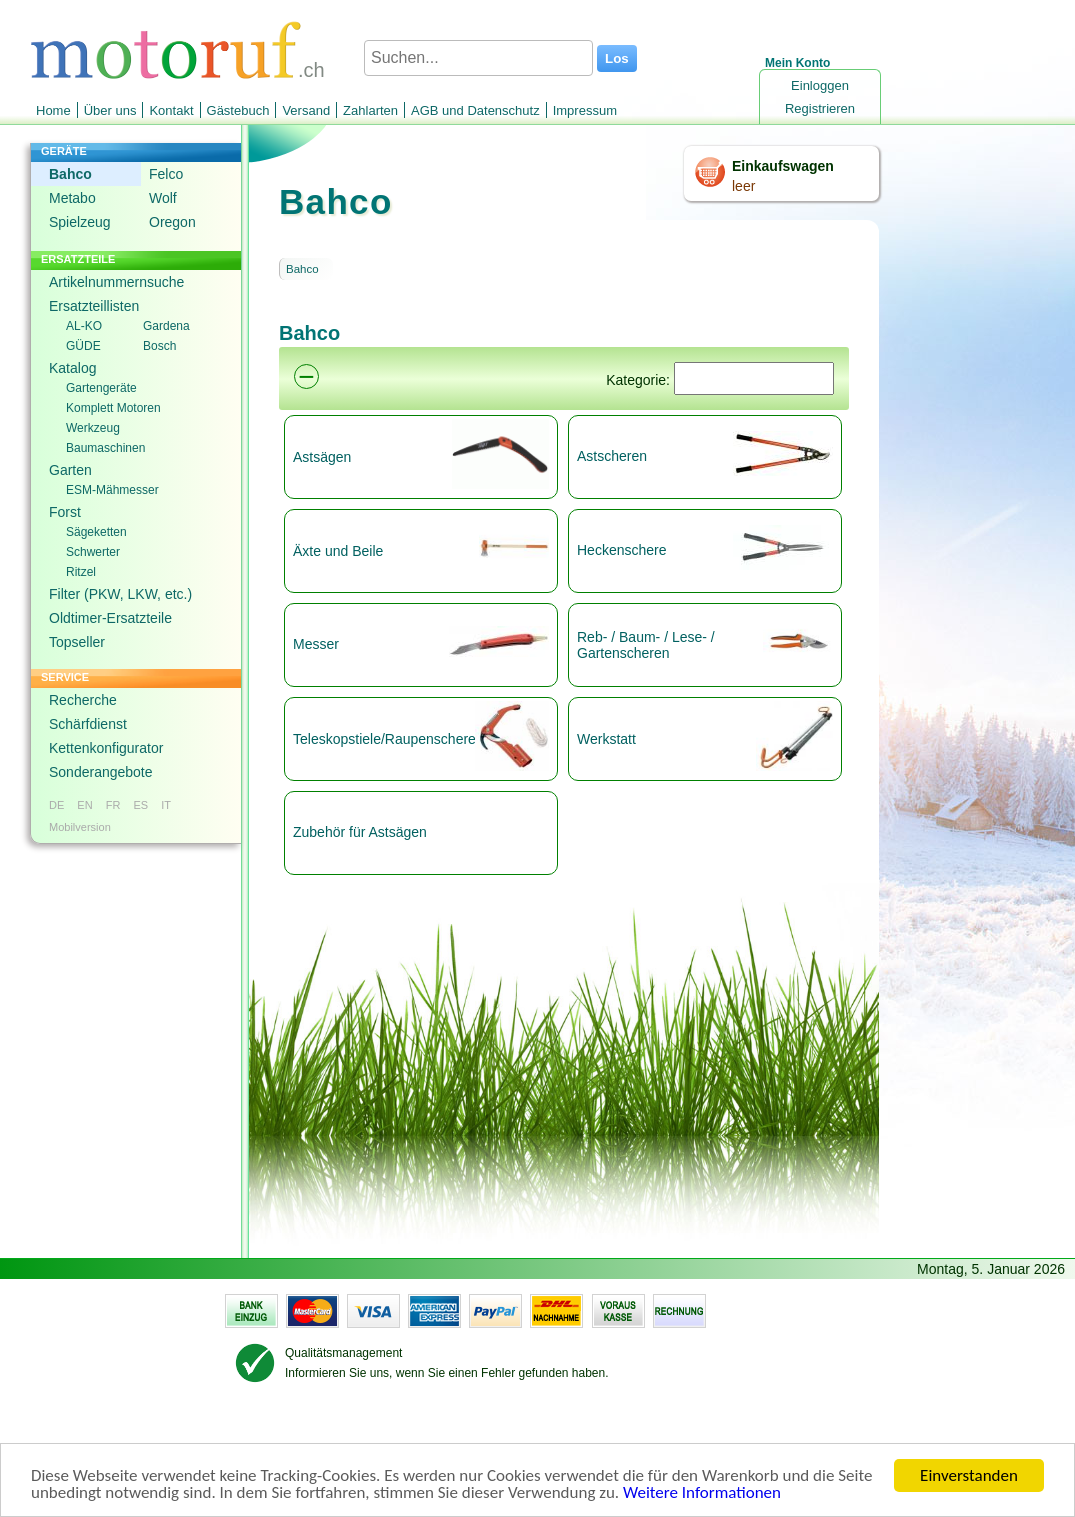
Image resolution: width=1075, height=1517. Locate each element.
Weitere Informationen (702, 1494)
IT (166, 805)
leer (743, 186)
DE (56, 805)
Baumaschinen (105, 448)
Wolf (163, 198)
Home (53, 110)
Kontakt (171, 110)
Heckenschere (622, 550)
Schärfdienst (88, 724)
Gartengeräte (101, 388)
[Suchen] (754, 378)
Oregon (172, 222)
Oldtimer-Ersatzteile (110, 618)
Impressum (585, 110)
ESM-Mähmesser (112, 490)
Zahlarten (370, 110)
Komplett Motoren (113, 408)
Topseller (77, 642)
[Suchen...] (478, 58)
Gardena (166, 326)
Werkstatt (606, 739)
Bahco (70, 174)
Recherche (83, 700)
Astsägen (322, 457)
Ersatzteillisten (94, 306)
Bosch (159, 346)
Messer (316, 644)
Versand (306, 110)
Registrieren (820, 108)
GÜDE (83, 346)
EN (84, 805)
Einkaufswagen (783, 166)
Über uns (110, 110)
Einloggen (820, 85)
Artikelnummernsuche (116, 282)
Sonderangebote (101, 772)
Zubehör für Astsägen (360, 832)
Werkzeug (93, 428)
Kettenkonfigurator (106, 748)
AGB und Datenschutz (475, 110)
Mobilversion (80, 827)
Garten (70, 470)
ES (140, 805)
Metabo (72, 198)
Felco (166, 174)
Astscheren (612, 456)
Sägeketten (96, 532)
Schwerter (93, 552)
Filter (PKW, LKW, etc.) (120, 594)
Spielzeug (80, 222)
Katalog (72, 368)
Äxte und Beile (338, 551)
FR (113, 805)
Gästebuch (238, 110)
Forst (65, 512)
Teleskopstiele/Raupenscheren (383, 739)
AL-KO (84, 326)
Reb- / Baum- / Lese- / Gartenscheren (646, 645)
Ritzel (81, 572)
